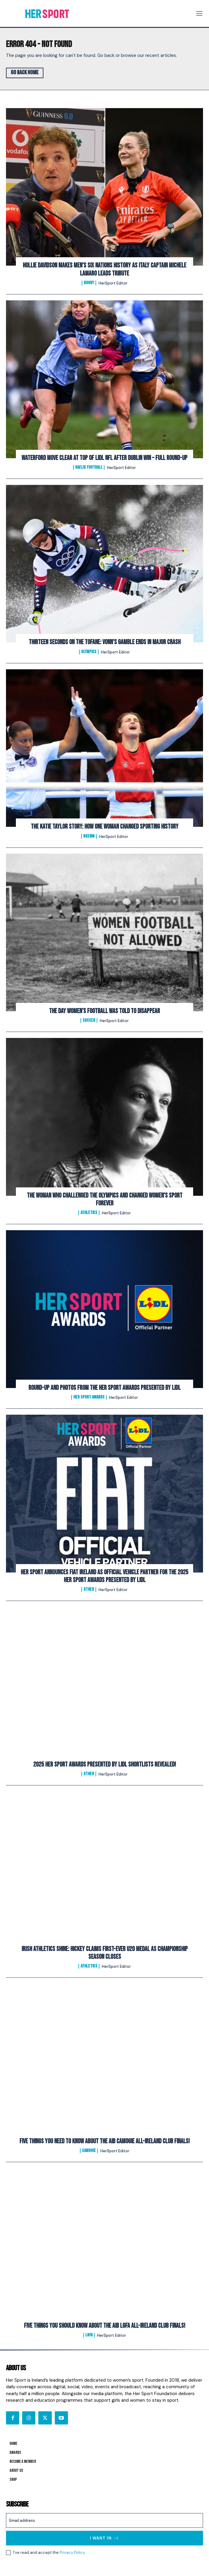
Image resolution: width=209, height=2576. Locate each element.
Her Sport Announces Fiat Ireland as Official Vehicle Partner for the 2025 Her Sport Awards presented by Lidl (104, 1576)
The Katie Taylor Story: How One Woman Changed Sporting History (104, 827)
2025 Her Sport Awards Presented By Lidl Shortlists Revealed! (104, 1765)
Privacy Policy (72, 2552)
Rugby (89, 283)
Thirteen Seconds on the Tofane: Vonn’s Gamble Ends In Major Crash (105, 642)
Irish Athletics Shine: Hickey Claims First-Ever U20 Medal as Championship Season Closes (105, 1953)
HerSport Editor (113, 283)
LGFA (89, 2335)
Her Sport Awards (88, 1397)
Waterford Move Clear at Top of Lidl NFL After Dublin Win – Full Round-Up (104, 458)
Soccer (89, 1020)
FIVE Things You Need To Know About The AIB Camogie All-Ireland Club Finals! (104, 2141)
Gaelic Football (88, 467)
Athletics (89, 1212)
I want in (104, 2538)
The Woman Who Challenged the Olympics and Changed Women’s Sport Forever (104, 1199)
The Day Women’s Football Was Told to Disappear (104, 1011)
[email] (104, 2520)
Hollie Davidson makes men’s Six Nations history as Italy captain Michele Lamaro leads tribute (104, 269)
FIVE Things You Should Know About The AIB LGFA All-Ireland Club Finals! (104, 2326)
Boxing (89, 836)
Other (89, 1589)
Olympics (88, 652)
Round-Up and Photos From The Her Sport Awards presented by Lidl (104, 1388)
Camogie (89, 2150)
